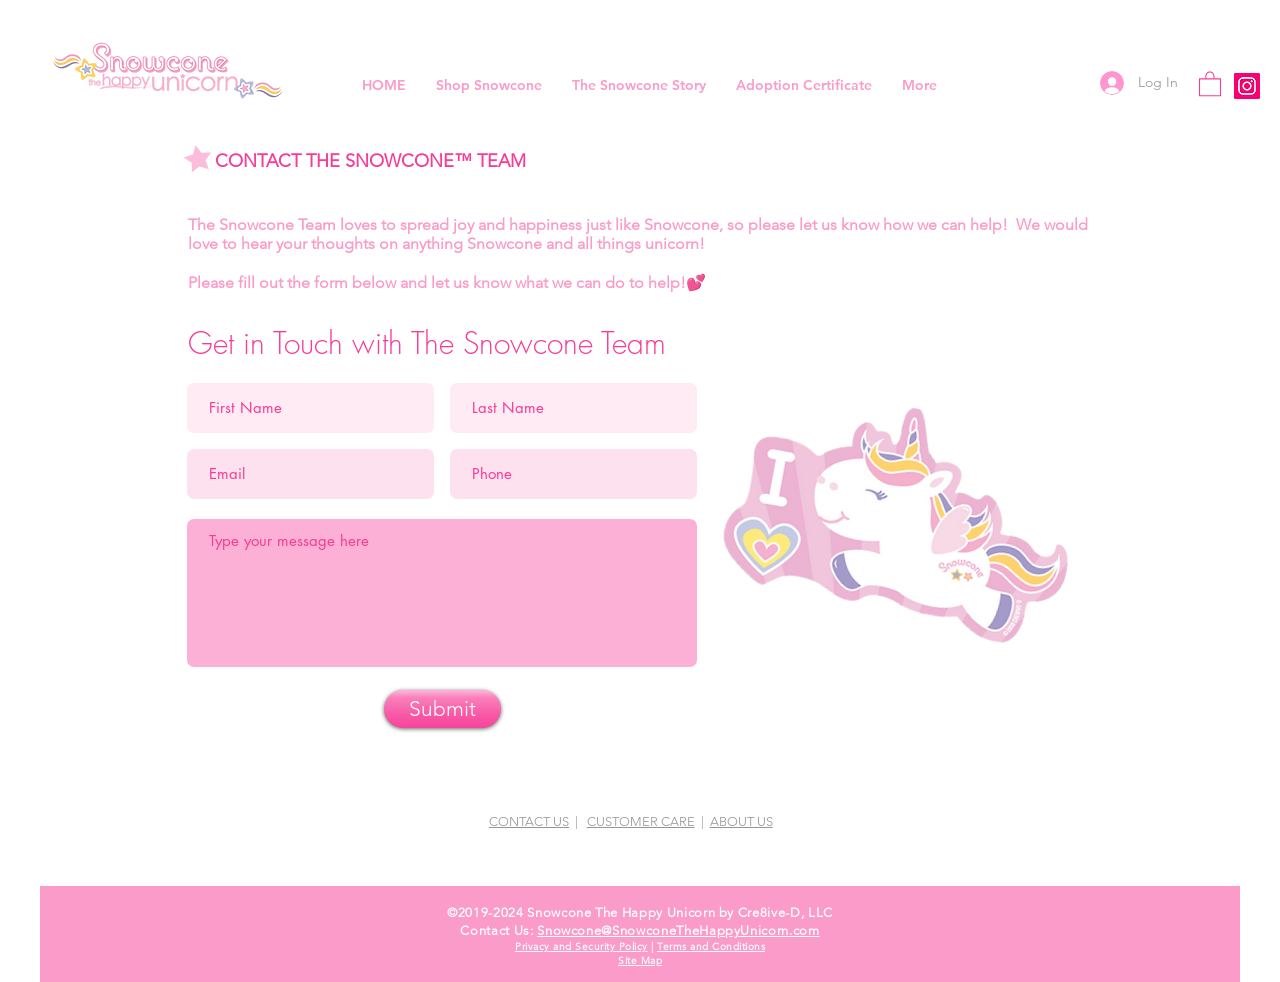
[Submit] (442, 709)
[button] (1210, 83)
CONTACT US (529, 821)
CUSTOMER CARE (641, 821)
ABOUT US (741, 821)
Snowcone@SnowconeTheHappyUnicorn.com (678, 930)
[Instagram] (1247, 86)
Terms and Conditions (711, 946)
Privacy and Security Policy (581, 946)
